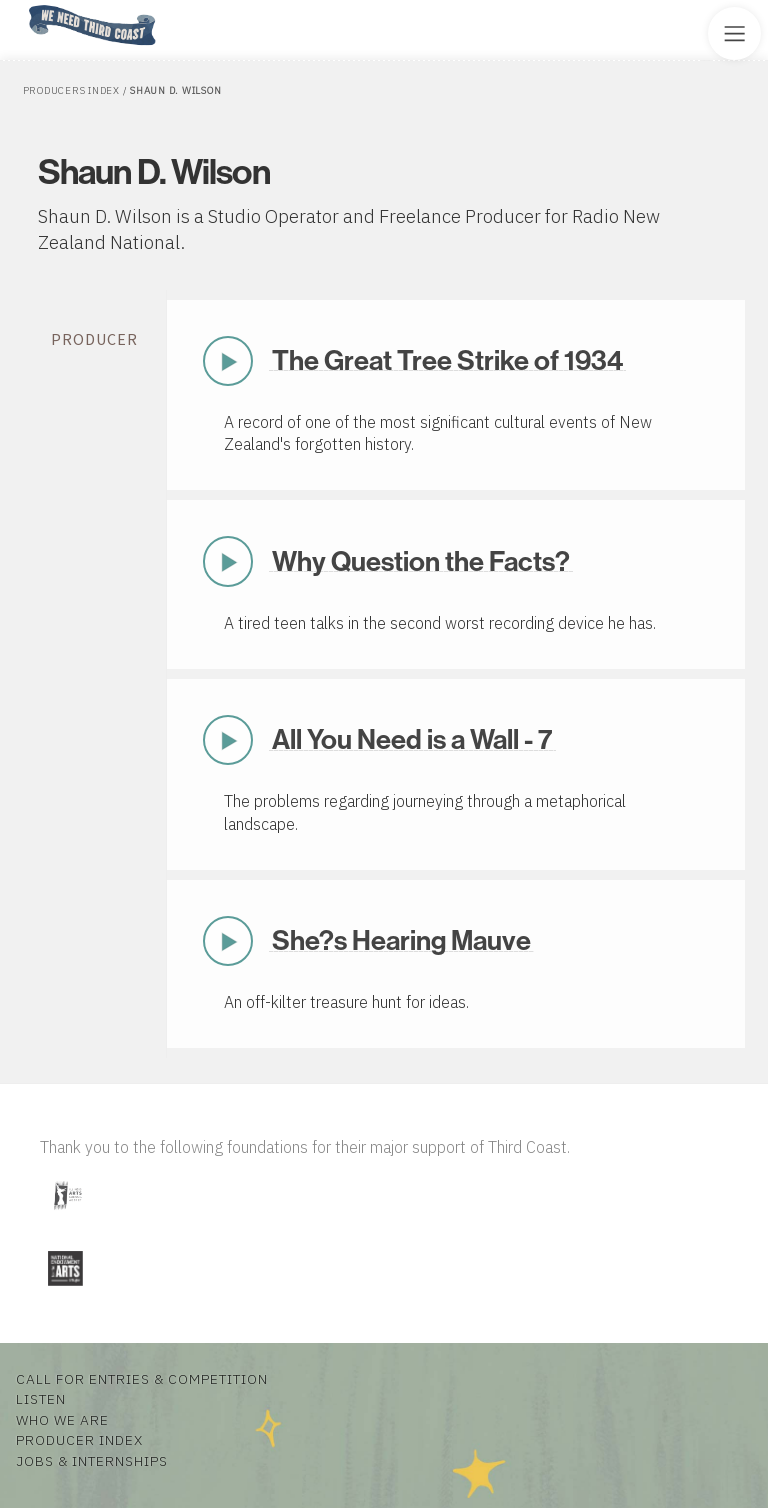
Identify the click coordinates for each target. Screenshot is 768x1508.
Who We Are (62, 1420)
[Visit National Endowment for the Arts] (65, 1289)
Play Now (228, 361)
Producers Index (71, 90)
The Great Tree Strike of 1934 (447, 360)
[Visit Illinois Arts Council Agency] (67, 1217)
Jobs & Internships (92, 1461)
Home (23, 6)
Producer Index (79, 1440)
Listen (41, 1399)
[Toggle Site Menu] (734, 33)
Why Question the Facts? (421, 561)
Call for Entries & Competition (142, 1379)
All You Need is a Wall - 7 (412, 739)
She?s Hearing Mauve (401, 940)
